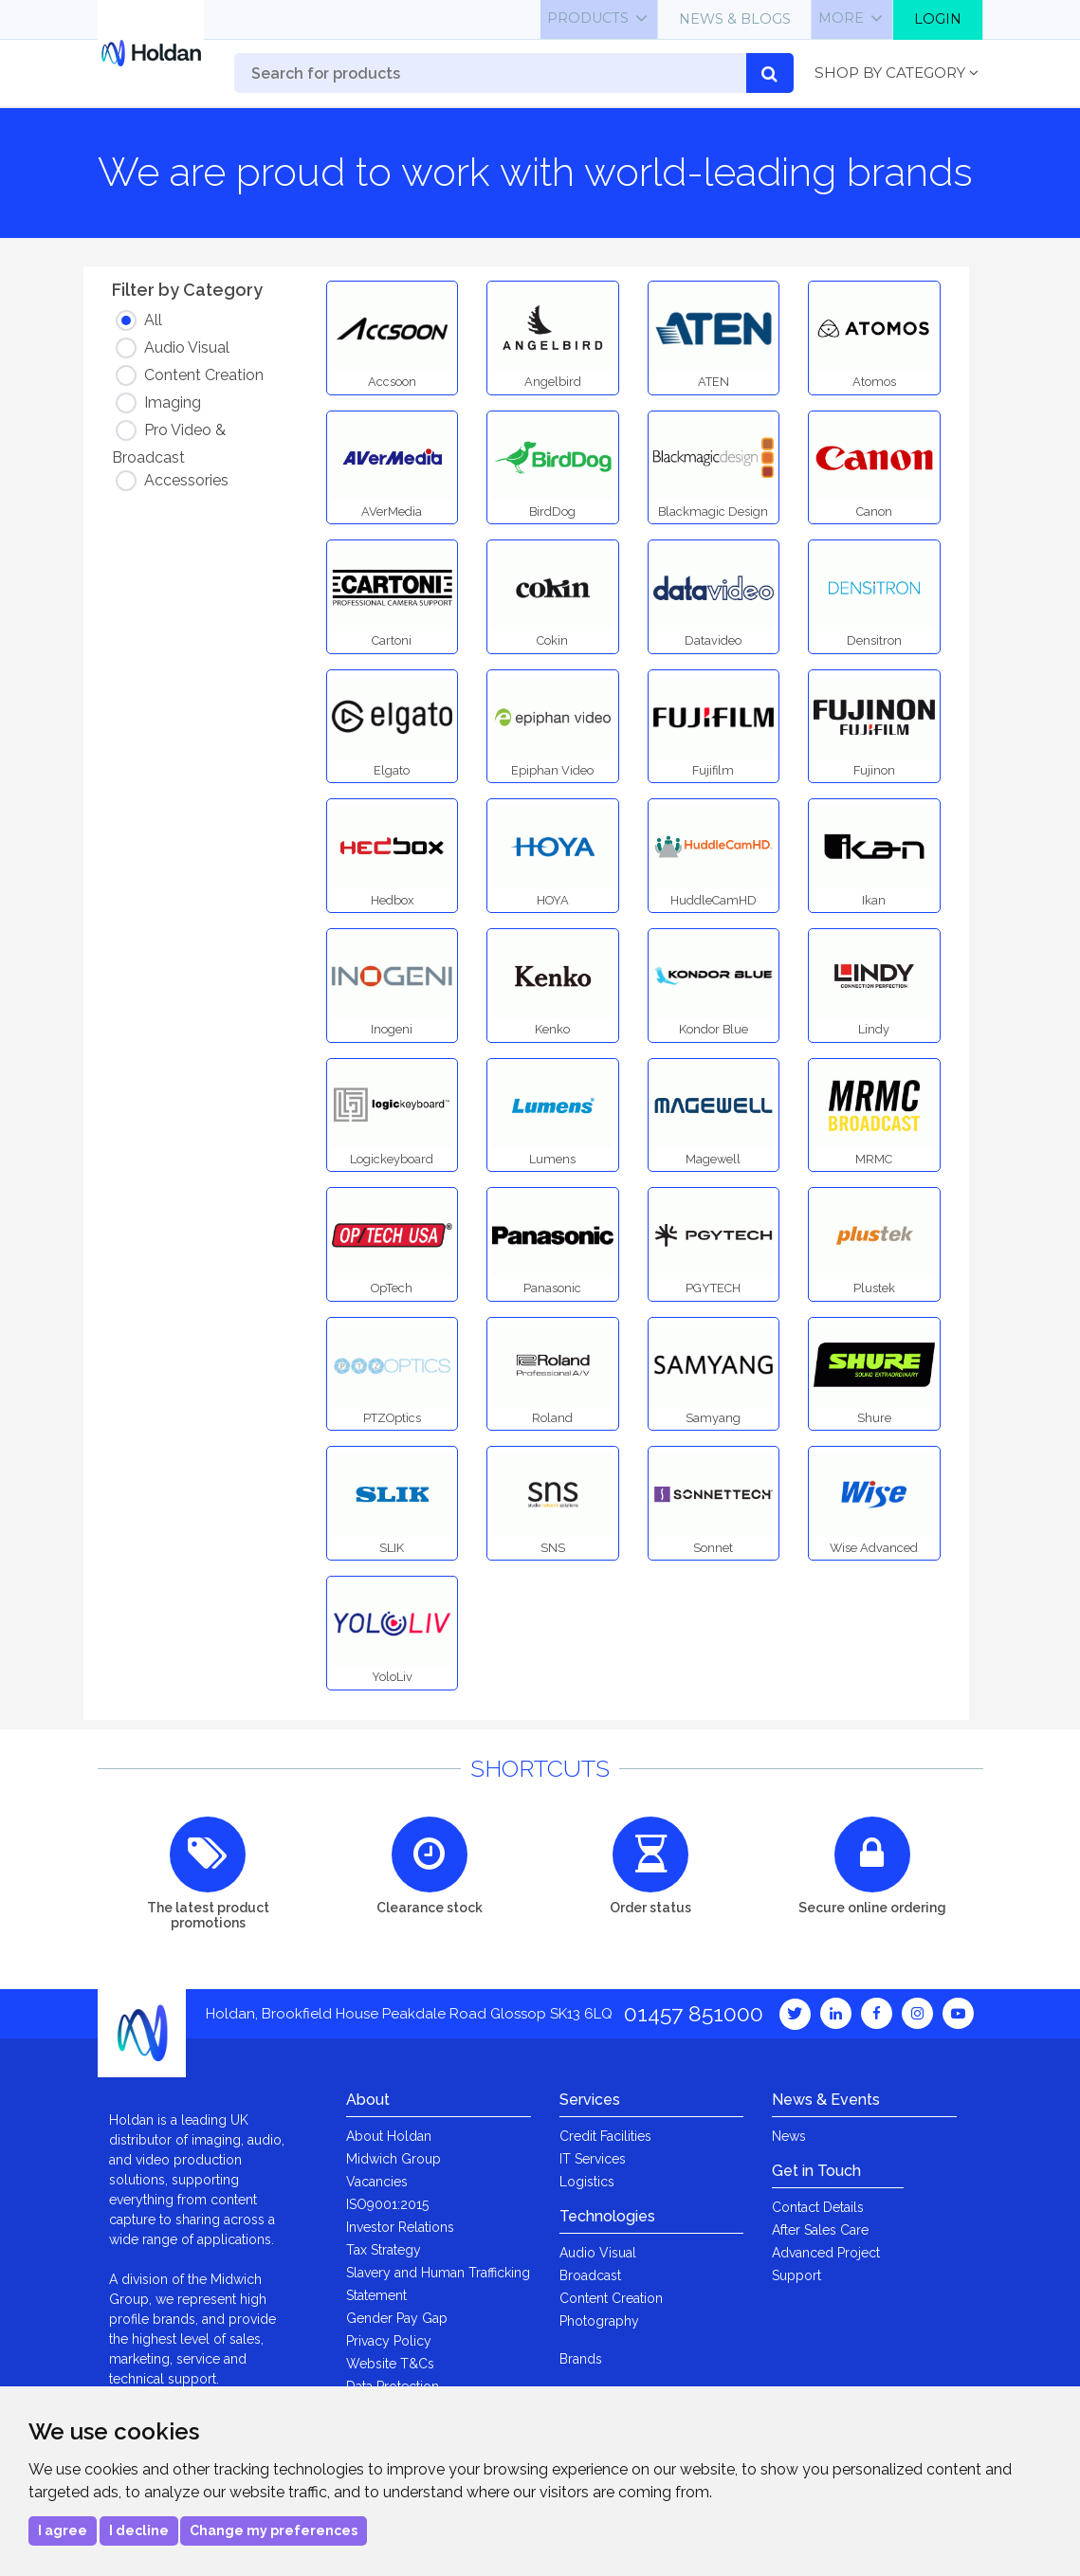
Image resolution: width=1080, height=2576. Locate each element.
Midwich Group (393, 2158)
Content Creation (611, 2298)
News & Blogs (735, 18)
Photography (599, 2321)
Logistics (586, 2181)
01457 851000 (693, 2013)
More (841, 18)
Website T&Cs (390, 2363)
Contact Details (818, 2207)
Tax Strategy (383, 2249)
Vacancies (377, 2181)
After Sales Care (820, 2230)
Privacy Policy (388, 2340)
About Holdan (388, 2136)
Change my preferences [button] (273, 2530)
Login (937, 18)
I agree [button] (62, 2530)
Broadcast (590, 2275)
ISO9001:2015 (387, 2204)
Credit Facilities (605, 2136)
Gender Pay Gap (397, 2318)
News (789, 2136)
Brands (580, 2358)
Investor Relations (400, 2227)
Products (588, 18)
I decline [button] (139, 2530)
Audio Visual (597, 2252)
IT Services (592, 2158)
